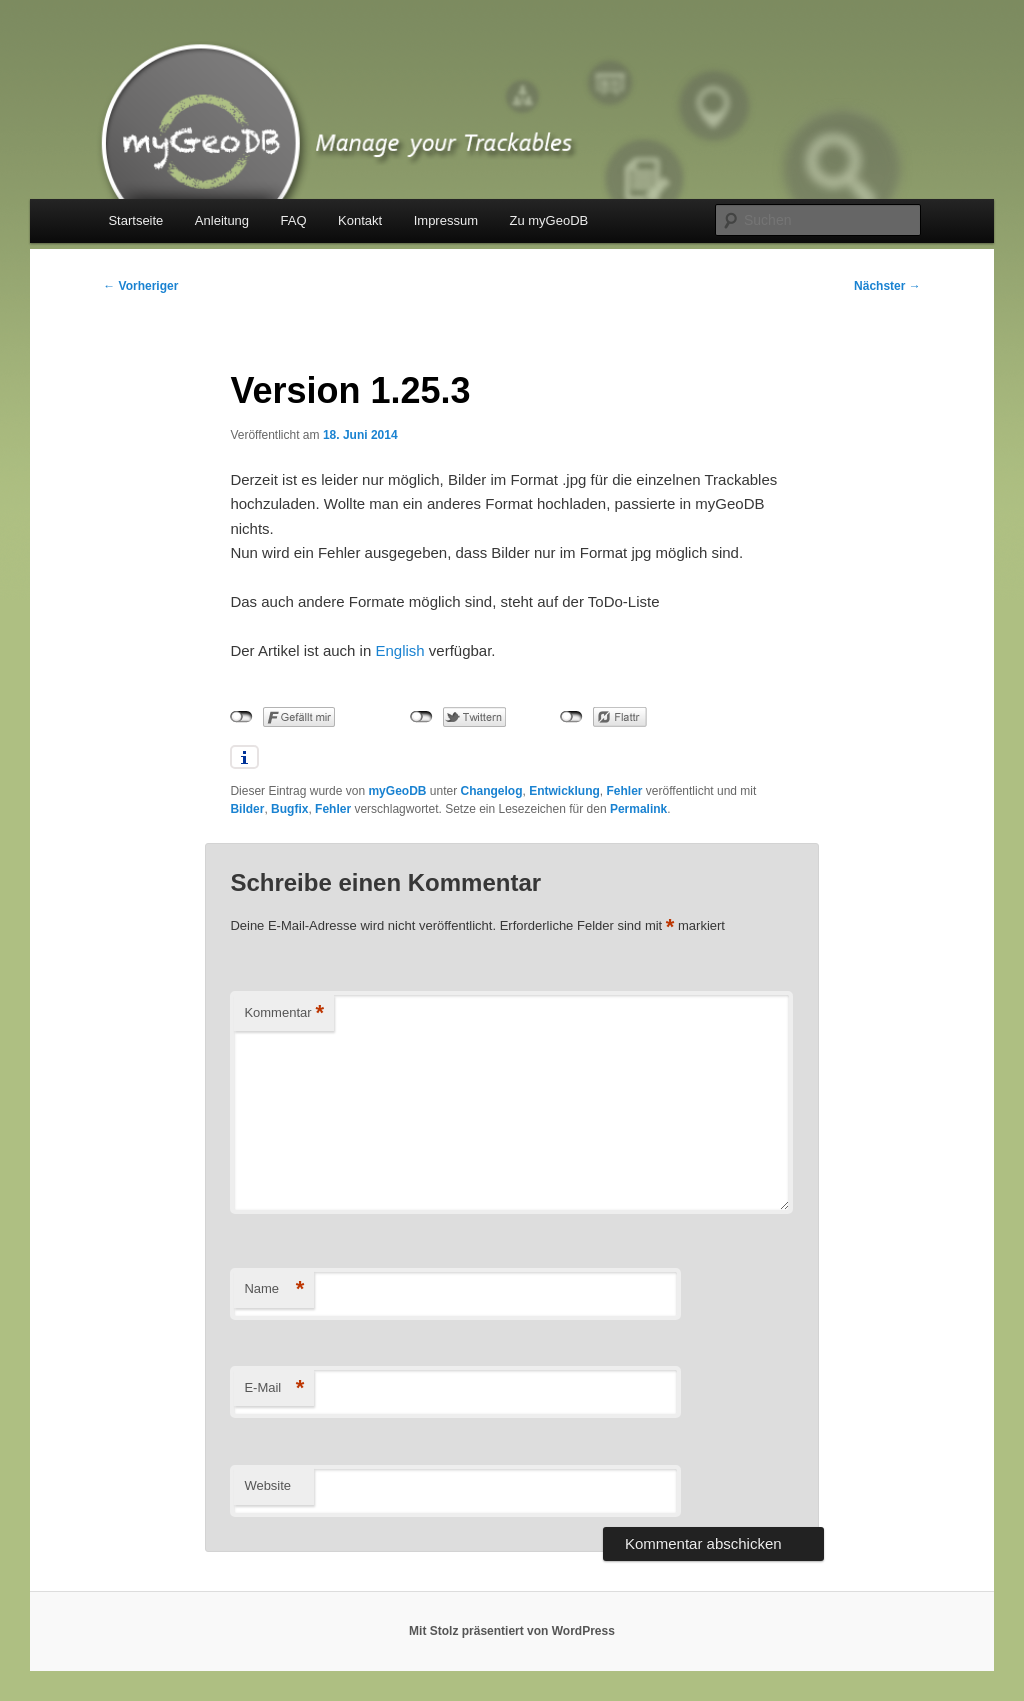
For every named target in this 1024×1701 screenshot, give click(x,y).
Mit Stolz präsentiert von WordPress (512, 1631)
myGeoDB (397, 791)
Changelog (492, 791)
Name (274, 1289)
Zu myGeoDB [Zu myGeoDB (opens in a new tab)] (548, 220)
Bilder (247, 809)
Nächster (887, 286)
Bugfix (289, 809)
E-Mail (274, 1388)
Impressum (446, 220)
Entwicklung (564, 791)
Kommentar (284, 1013)
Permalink (638, 809)
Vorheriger (140, 286)
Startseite (135, 220)
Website (267, 1485)
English (399, 650)
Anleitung (222, 220)
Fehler (625, 791)
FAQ (294, 220)
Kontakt (360, 220)
